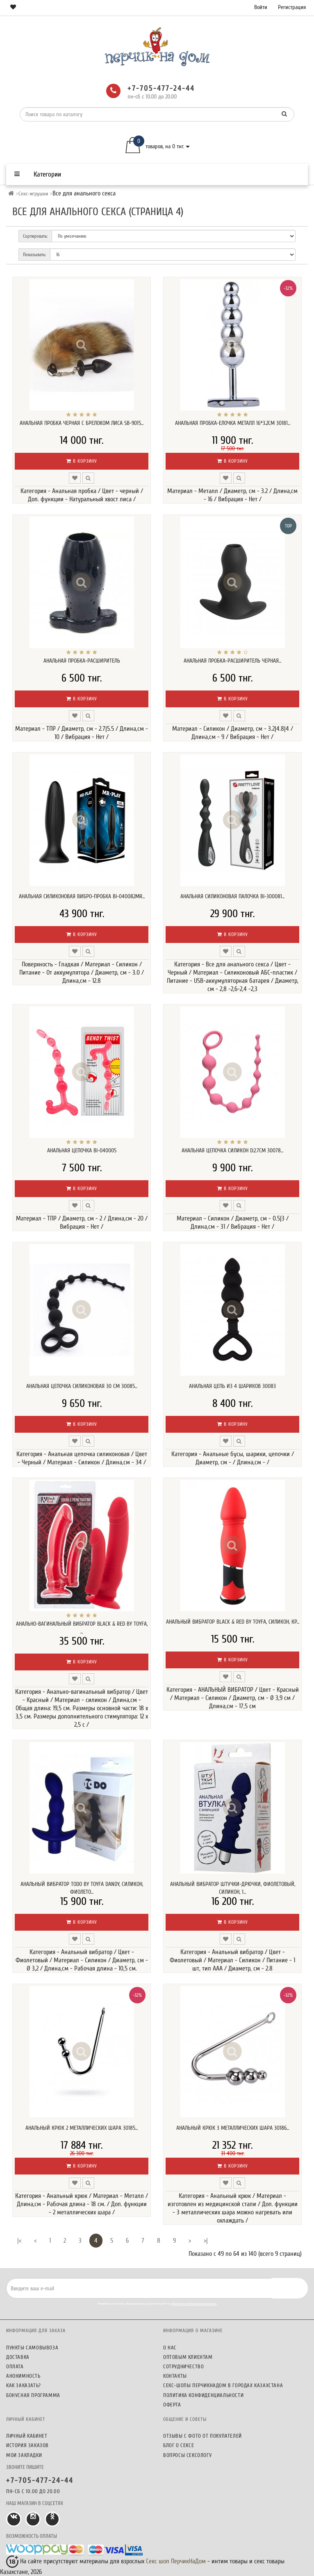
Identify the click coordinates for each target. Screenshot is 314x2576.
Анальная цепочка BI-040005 (81, 1150)
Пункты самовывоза (32, 2347)
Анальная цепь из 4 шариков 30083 (232, 1386)
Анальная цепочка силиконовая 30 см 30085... (81, 1386)
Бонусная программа (33, 2395)
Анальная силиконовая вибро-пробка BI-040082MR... (82, 896)
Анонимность (23, 2376)
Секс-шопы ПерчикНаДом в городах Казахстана (223, 2385)
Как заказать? (23, 2385)
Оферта (172, 2405)
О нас (170, 2347)
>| (206, 2240)
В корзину (81, 461)
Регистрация (292, 7)
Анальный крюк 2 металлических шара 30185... (81, 2127)
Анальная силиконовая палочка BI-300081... (232, 896)
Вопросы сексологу (187, 2455)
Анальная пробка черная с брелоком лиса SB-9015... (81, 423)
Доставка (18, 2357)
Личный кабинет (26, 2436)
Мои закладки (24, 2455)
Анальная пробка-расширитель (81, 660)
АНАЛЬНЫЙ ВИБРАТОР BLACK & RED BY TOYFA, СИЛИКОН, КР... (232, 1621)
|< (19, 2240)
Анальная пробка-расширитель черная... (232, 660)
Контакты (175, 2376)
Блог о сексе (178, 2445)
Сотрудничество (183, 2366)
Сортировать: (35, 236)
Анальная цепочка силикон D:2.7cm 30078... (232, 1150)
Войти (260, 7)
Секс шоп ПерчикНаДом (176, 2561)
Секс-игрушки (33, 193)
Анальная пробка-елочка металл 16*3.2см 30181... (232, 423)
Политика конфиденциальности (203, 2395)
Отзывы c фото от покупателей (202, 2436)
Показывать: (34, 254)
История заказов (27, 2445)
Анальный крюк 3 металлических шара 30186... (232, 2127)
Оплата (15, 2366)
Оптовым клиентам (188, 2357)
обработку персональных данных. (194, 2303)
